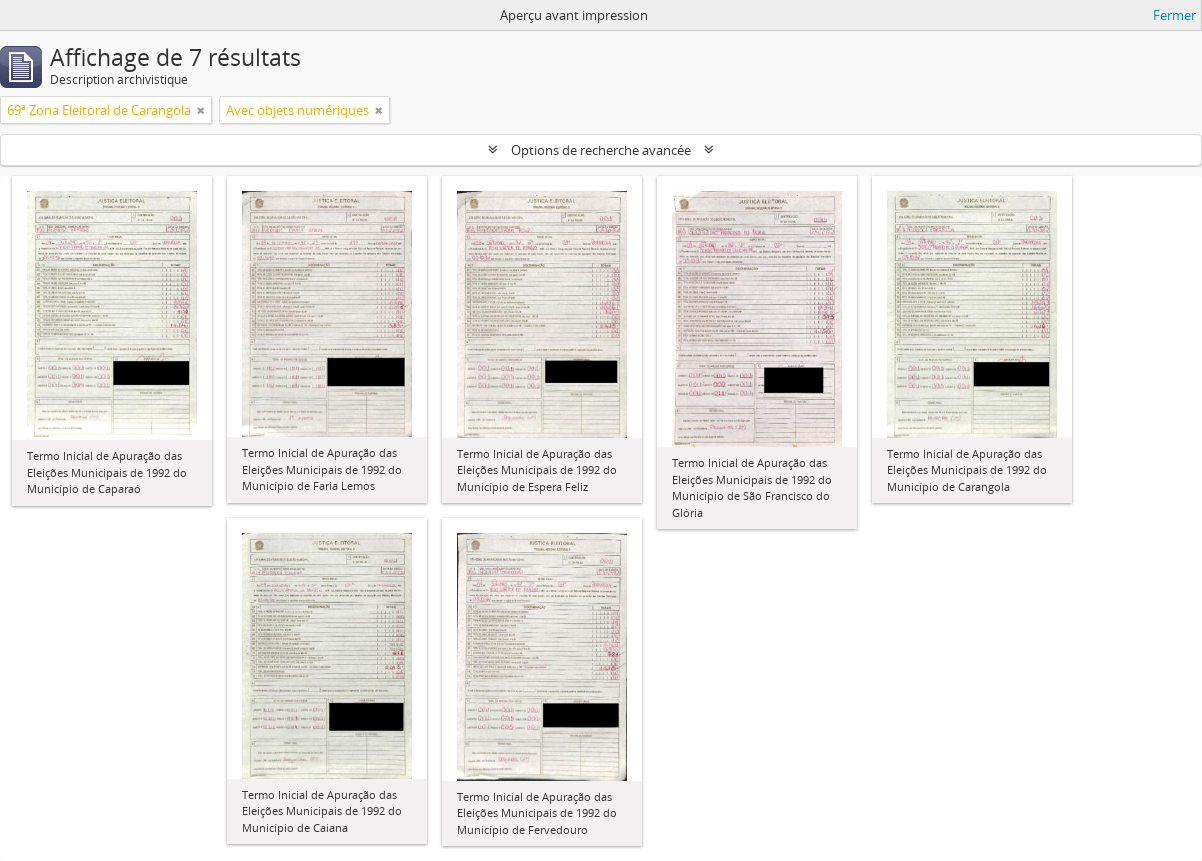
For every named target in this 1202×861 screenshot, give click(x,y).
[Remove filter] (201, 110)
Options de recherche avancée (601, 150)
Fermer (1174, 15)
